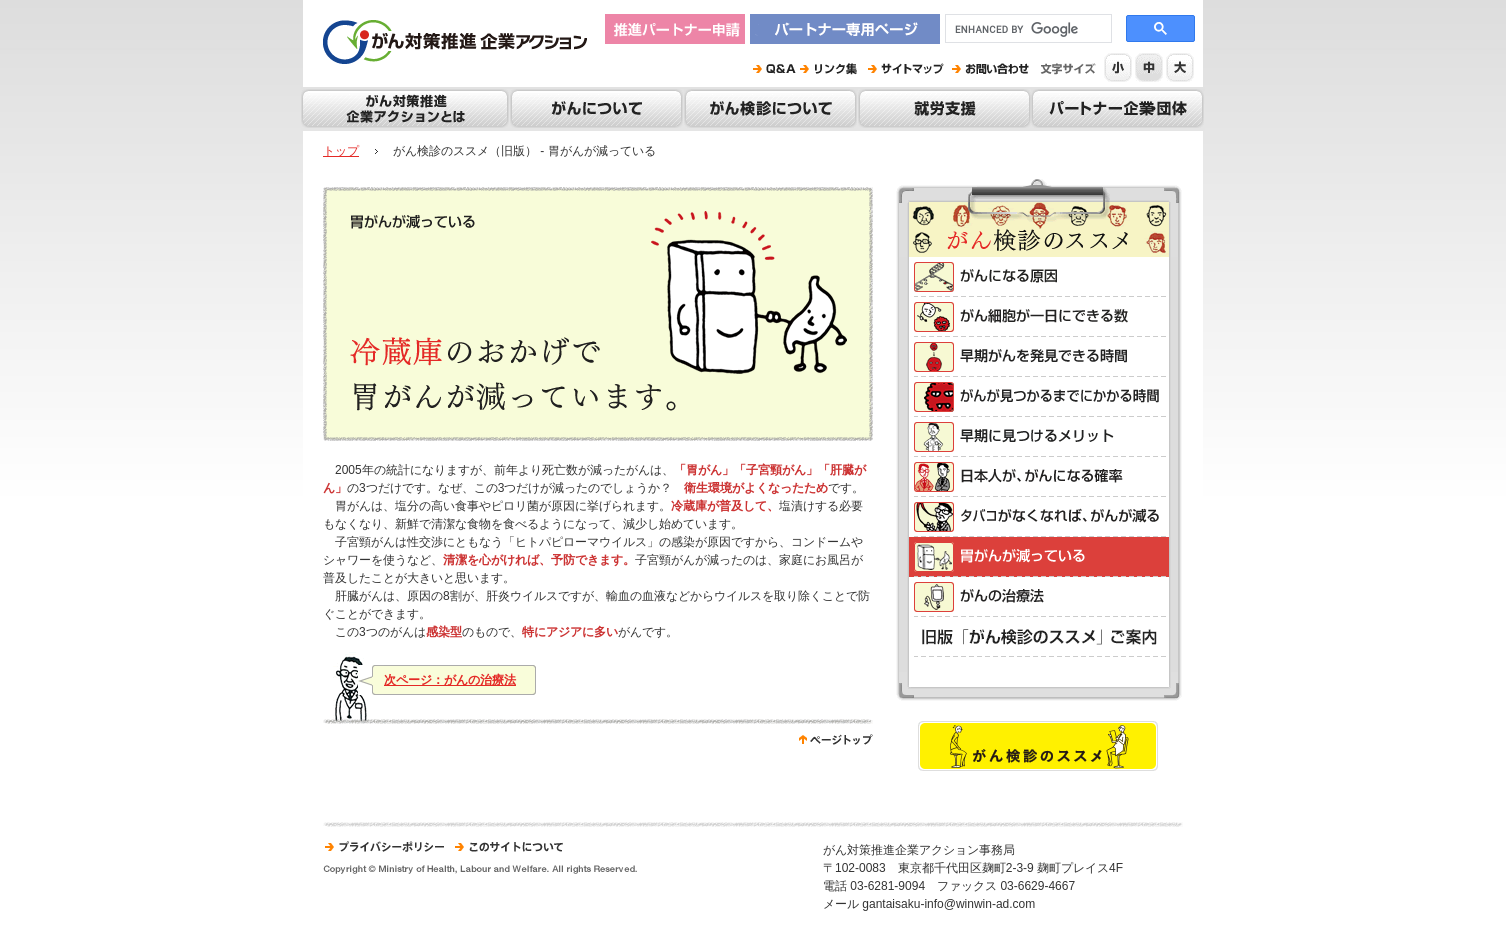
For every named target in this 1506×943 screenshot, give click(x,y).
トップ (341, 151)
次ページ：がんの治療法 (450, 680)
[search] (1026, 29)
